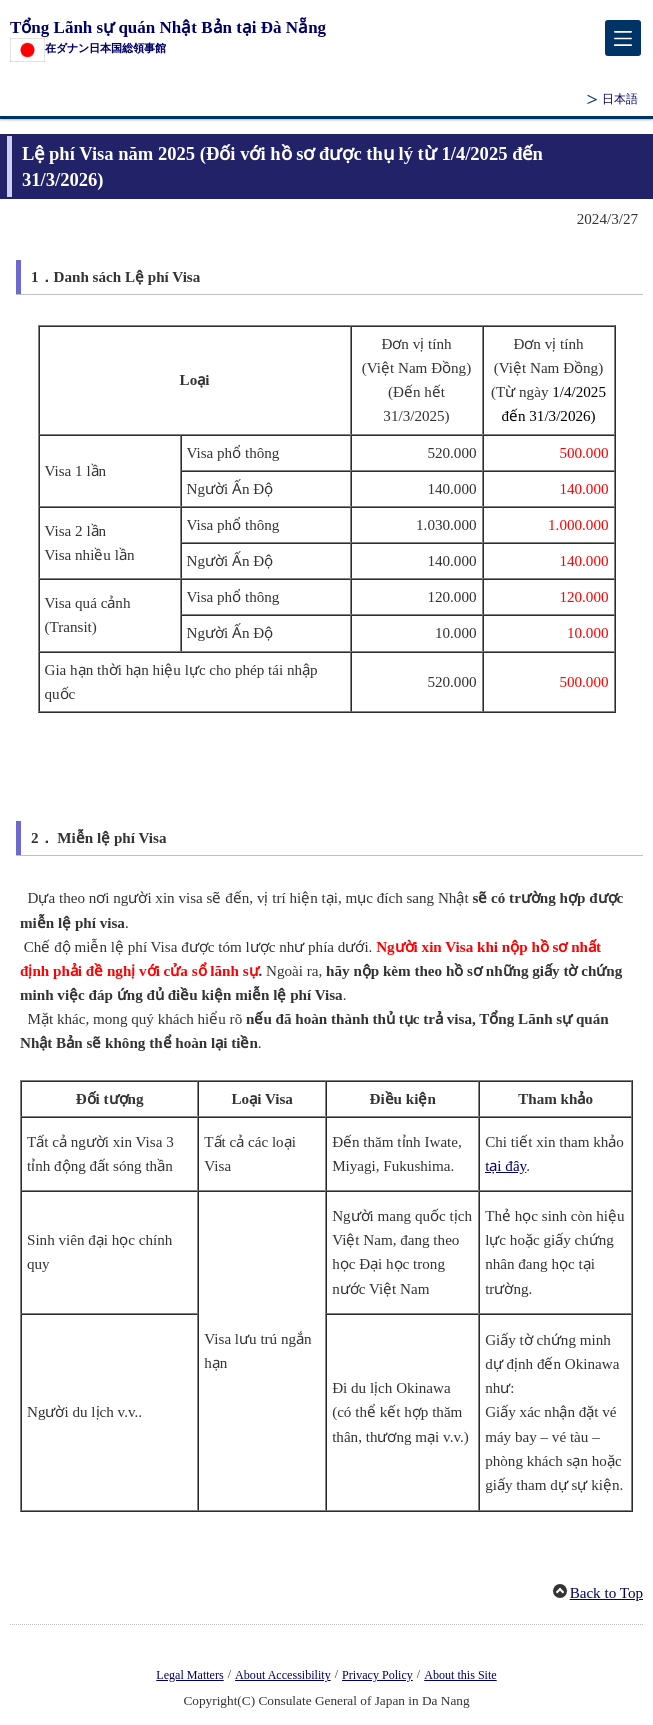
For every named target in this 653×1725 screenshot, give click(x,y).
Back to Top (606, 1593)
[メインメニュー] (623, 38)
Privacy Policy (377, 1675)
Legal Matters (189, 1675)
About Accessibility (283, 1675)
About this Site (460, 1675)
